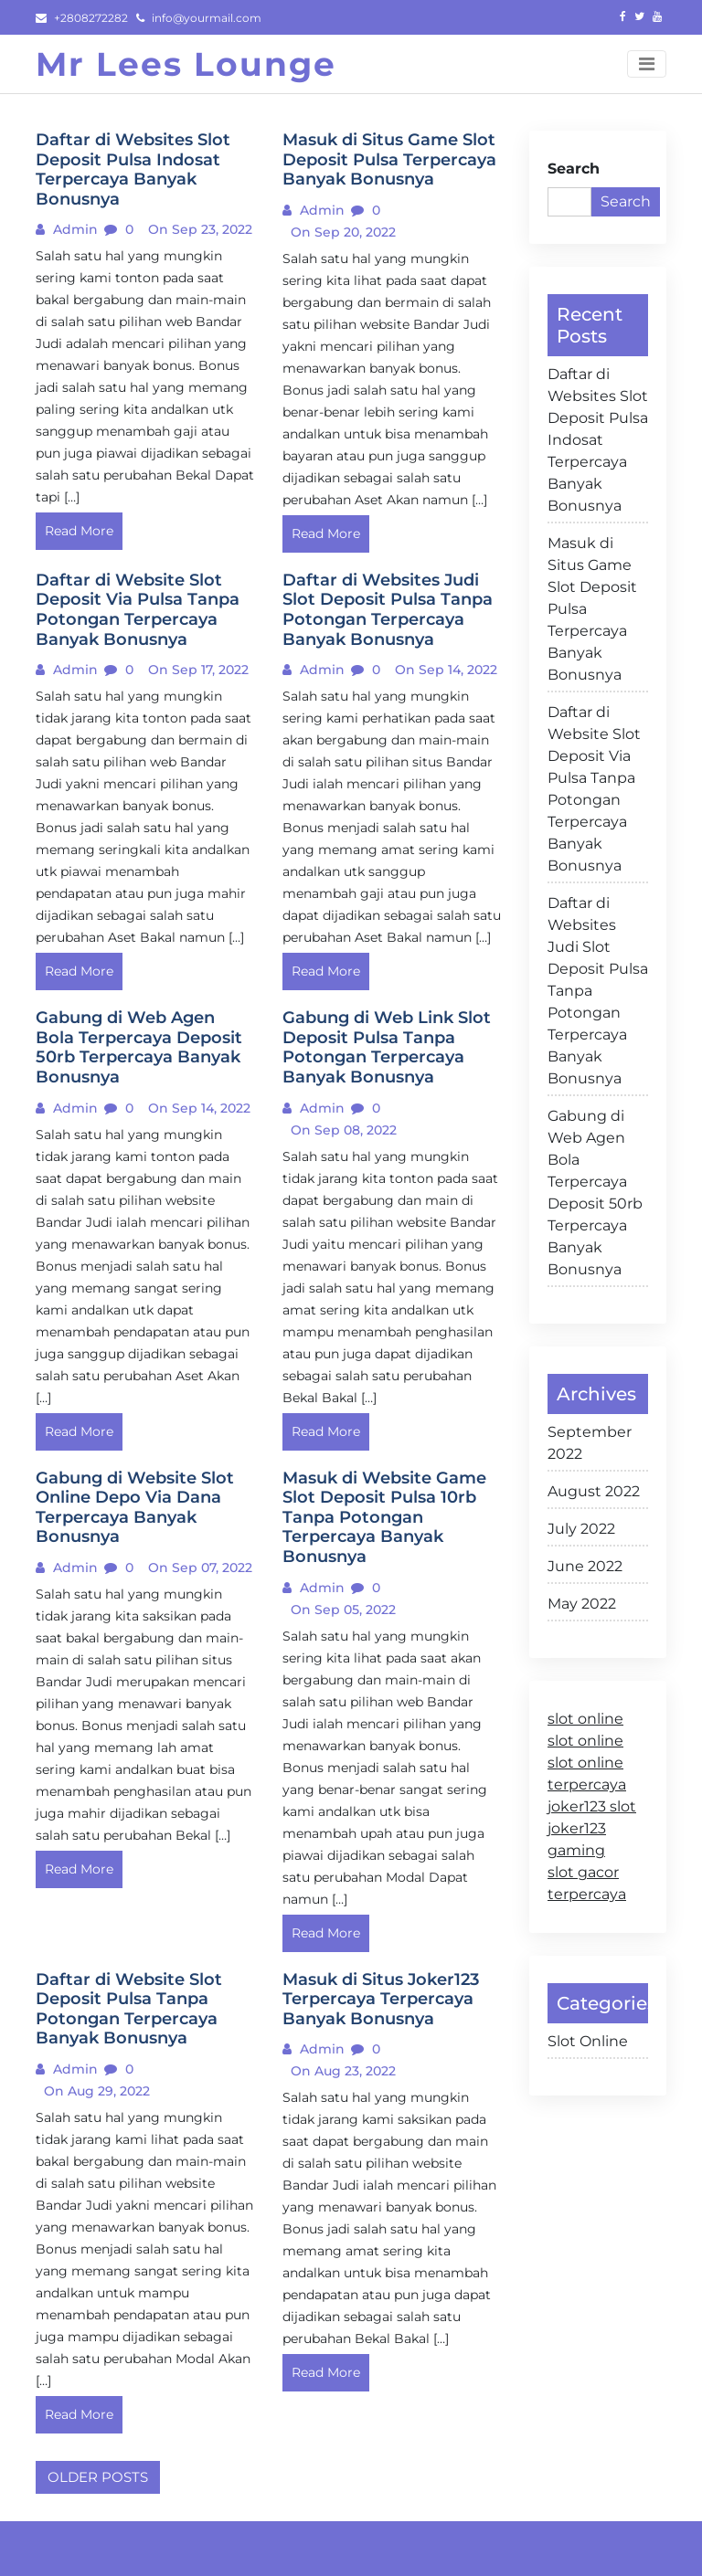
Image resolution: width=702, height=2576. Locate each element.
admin (73, 229)
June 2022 (585, 1566)
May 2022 (582, 1603)
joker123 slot (592, 1806)
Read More (79, 531)
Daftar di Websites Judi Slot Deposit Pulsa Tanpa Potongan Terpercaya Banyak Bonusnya (598, 990)
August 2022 (594, 1491)
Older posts (98, 2477)
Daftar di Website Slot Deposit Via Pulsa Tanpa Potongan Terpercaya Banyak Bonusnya (594, 788)
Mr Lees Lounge (186, 64)
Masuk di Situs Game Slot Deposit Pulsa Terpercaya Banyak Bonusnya (592, 608)
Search (574, 168)
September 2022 (590, 1442)
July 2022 (581, 1528)
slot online (585, 1718)
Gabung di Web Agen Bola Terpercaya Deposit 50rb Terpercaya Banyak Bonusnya (595, 1192)
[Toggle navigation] (646, 64)
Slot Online (588, 2041)
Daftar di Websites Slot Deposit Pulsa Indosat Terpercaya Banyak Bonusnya (598, 439)
